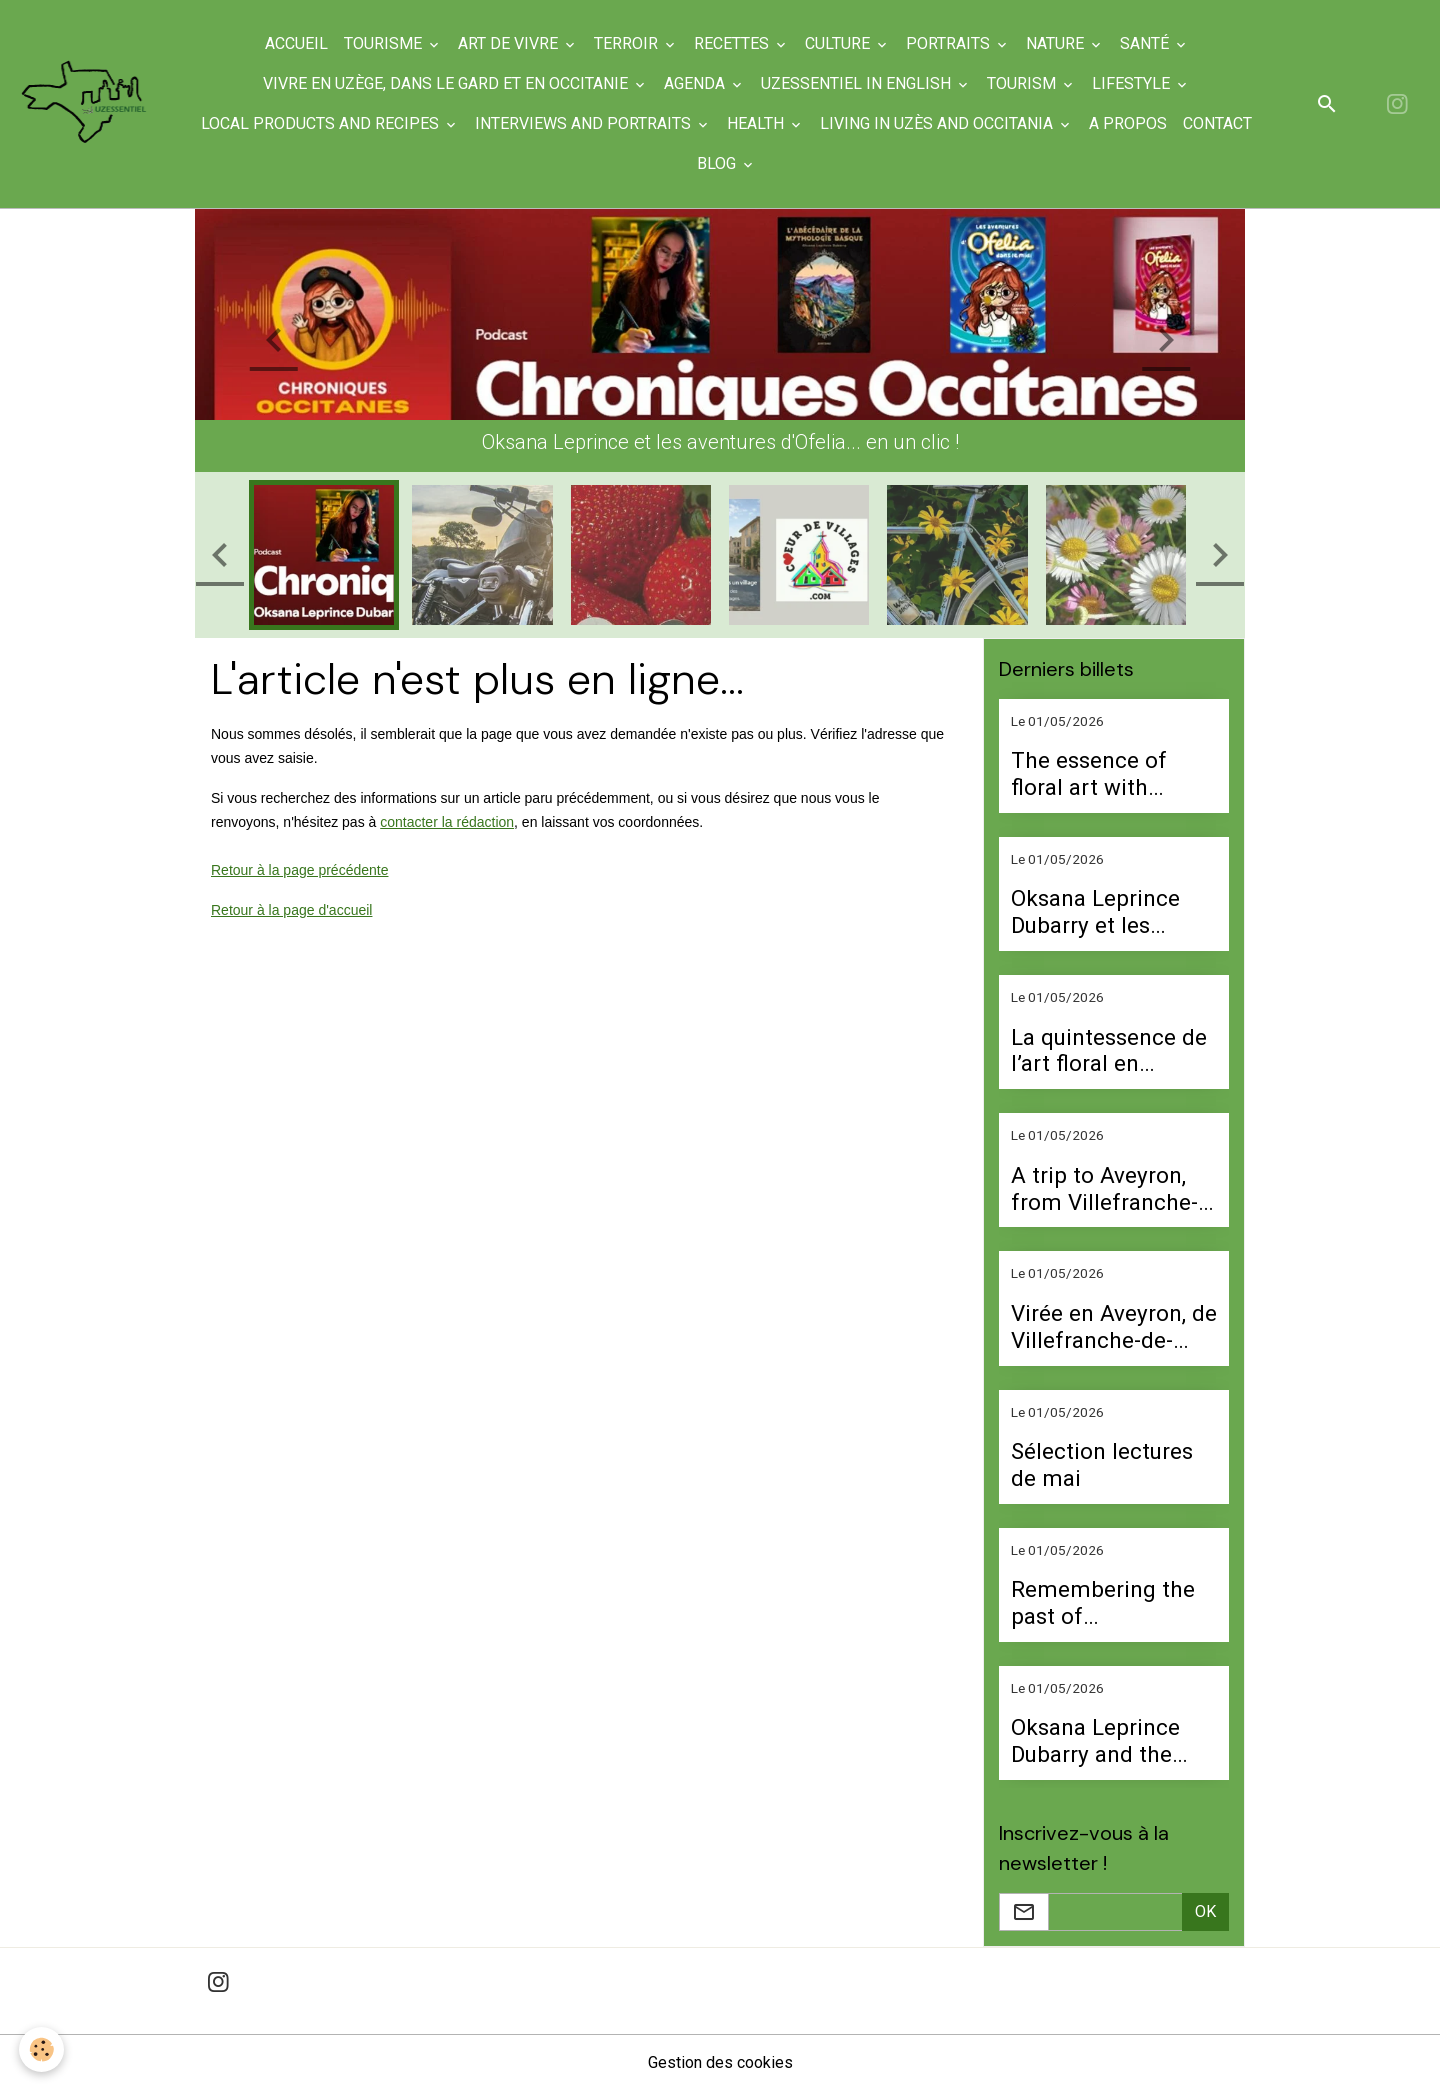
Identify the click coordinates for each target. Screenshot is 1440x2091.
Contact (1217, 123)
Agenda (696, 83)
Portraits (950, 43)
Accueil (296, 43)
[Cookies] (42, 2049)
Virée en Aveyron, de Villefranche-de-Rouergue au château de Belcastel (1114, 1327)
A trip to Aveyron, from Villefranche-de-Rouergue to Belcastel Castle (1104, 1189)
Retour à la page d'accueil (291, 910)
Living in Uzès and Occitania (938, 123)
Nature (1057, 43)
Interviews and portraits (585, 123)
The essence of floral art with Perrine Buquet (1089, 774)
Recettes (733, 43)
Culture (839, 43)
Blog (718, 163)
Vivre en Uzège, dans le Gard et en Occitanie (447, 83)
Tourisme (385, 43)
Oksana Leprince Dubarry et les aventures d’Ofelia (1102, 912)
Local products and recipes (322, 123)
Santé (1146, 43)
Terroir (628, 43)
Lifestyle (1133, 83)
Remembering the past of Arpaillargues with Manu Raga (1103, 1603)
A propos (1128, 123)
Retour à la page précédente (299, 870)
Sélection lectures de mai (1102, 1464)
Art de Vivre (510, 43)
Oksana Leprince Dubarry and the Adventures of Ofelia (1095, 1741)
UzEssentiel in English (858, 83)
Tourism (1023, 83)
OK (1205, 1911)
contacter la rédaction (447, 822)
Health (757, 123)
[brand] (85, 103)
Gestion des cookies (720, 2062)
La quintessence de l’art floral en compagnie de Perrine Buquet (1109, 1051)
